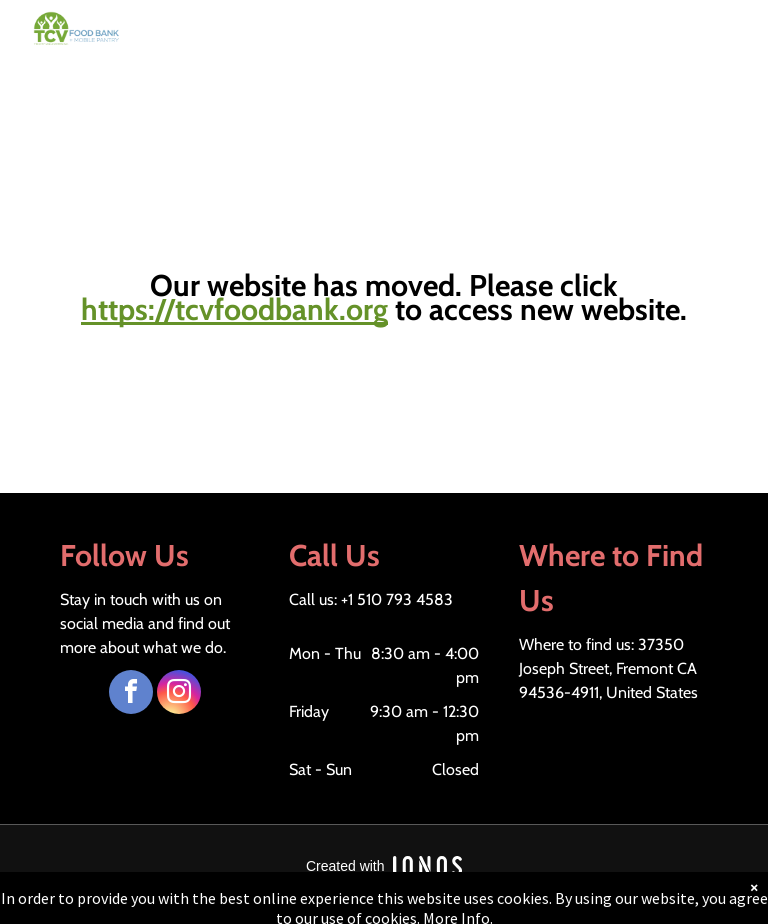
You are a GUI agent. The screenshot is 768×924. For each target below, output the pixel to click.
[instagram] (179, 694)
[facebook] (131, 694)
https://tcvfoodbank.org (234, 309)
